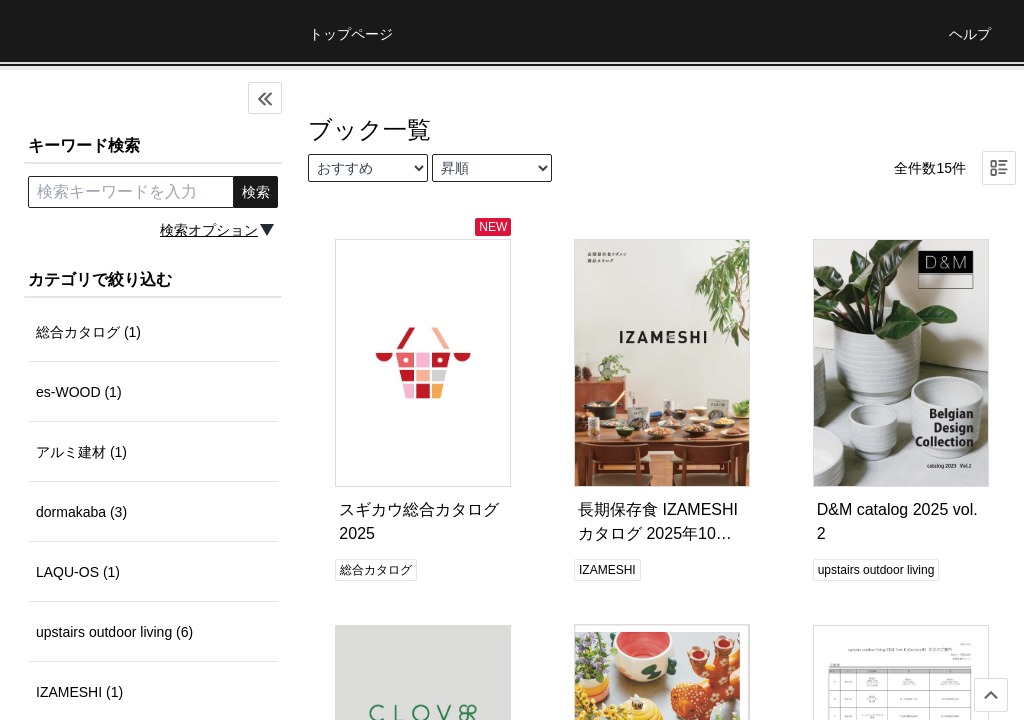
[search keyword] (131, 192)
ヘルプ (970, 34)
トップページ (351, 34)
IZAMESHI (607, 570)
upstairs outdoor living (876, 570)
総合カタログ (376, 570)
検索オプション (209, 230)
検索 (256, 192)
